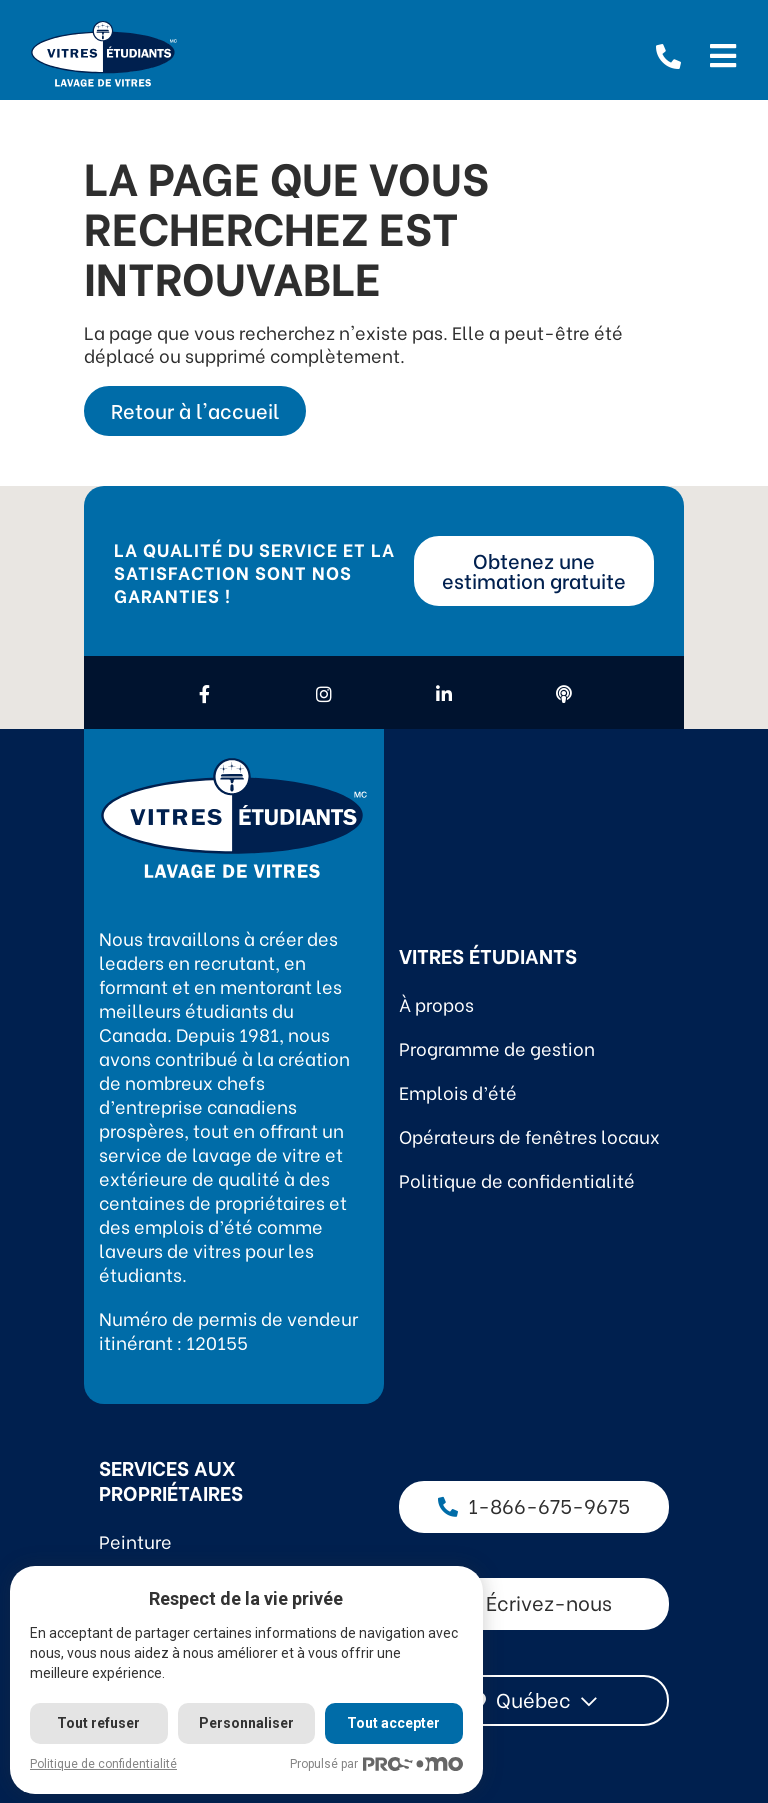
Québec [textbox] (533, 1698)
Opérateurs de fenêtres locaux (529, 1135)
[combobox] (534, 1700)
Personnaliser (247, 1723)
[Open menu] (723, 53)
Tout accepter (395, 1723)
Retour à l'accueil (195, 409)
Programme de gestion (497, 1047)
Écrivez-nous (534, 1601)
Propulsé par (378, 1764)
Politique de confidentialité (517, 1179)
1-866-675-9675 (534, 1504)
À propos (436, 1003)
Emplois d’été (458, 1091)
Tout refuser (99, 1723)
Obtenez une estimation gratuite (534, 569)
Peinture (135, 1540)
